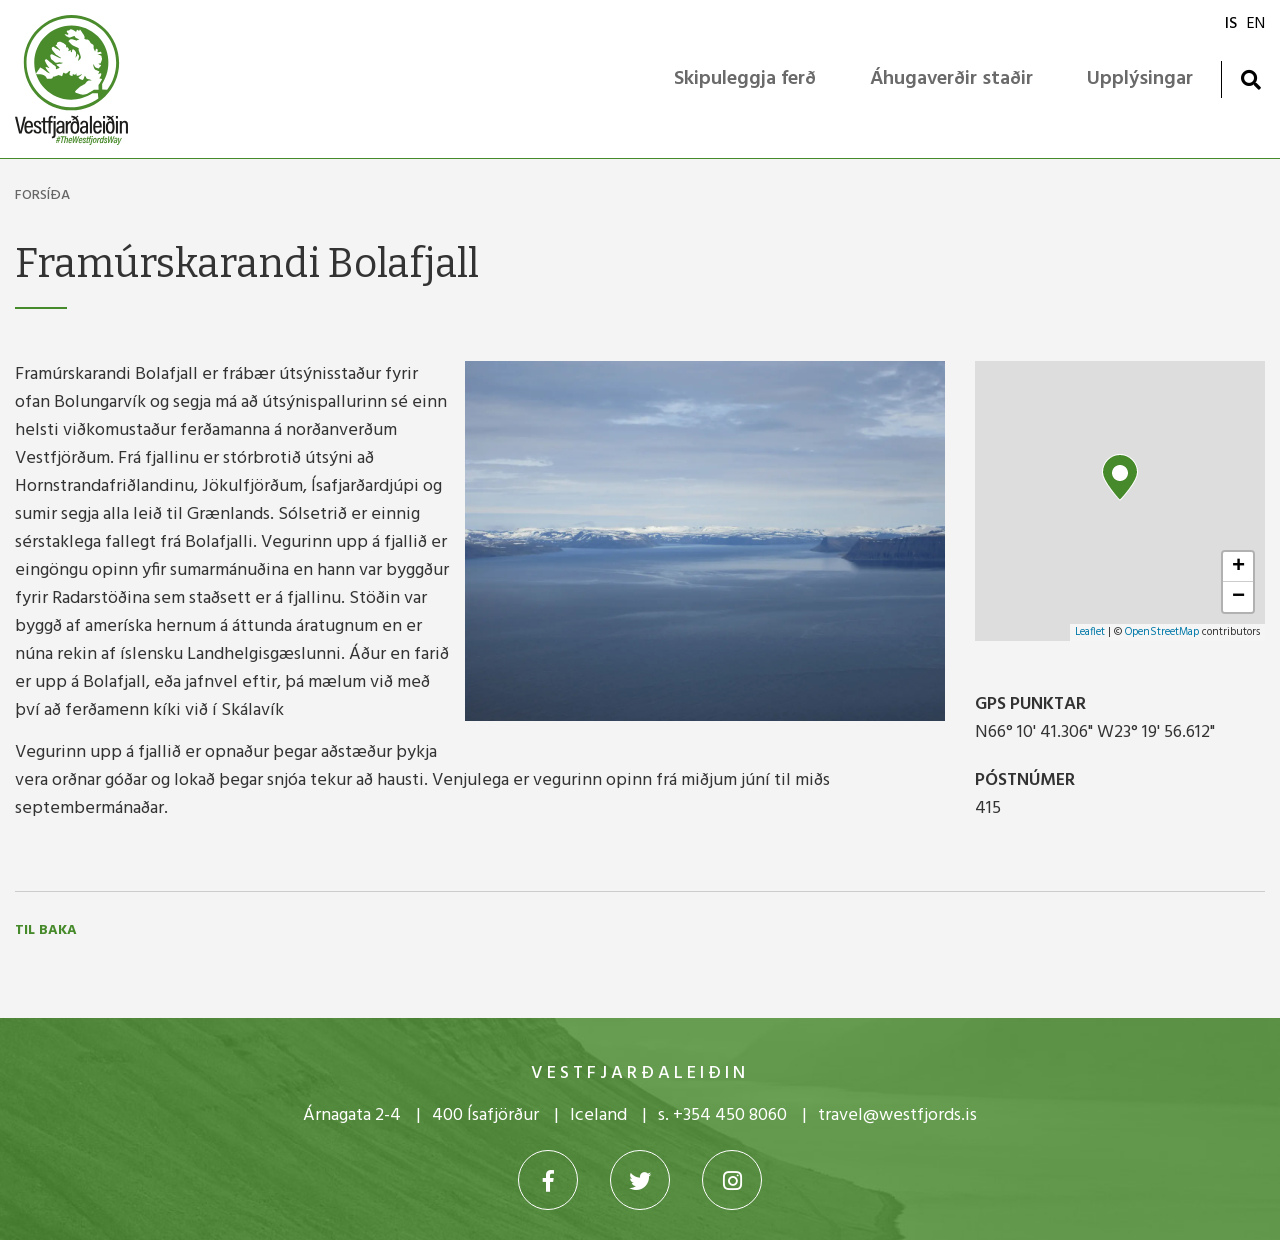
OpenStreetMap (1162, 632)
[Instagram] (732, 1180)
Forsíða (42, 195)
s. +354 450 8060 (722, 1115)
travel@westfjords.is (897, 1115)
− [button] (1238, 597)
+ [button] (1238, 567)
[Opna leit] (1250, 79)
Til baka (46, 931)
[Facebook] (548, 1180)
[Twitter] (640, 1180)
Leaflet (1090, 632)
